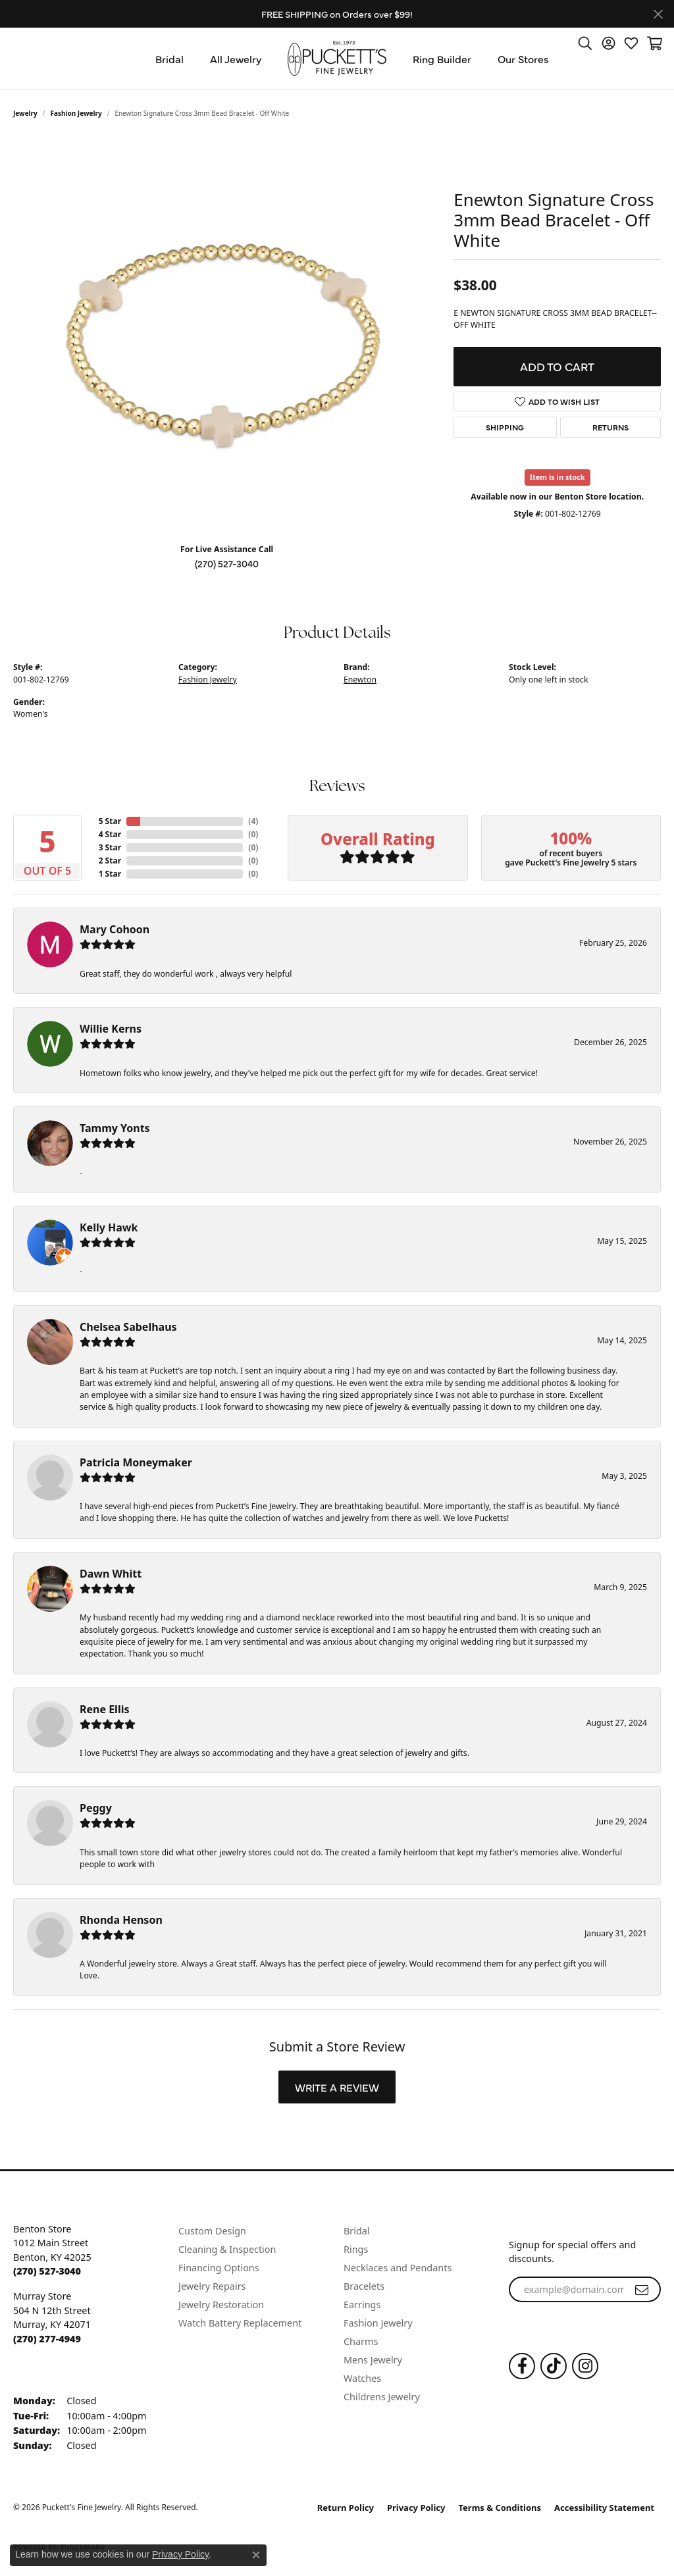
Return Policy (345, 2507)
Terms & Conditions (500, 2507)
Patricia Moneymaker (136, 1462)
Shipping (505, 427)
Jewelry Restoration (221, 2304)
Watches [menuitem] (362, 2378)
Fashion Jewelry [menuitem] (378, 2323)
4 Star (110, 834)
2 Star (110, 860)
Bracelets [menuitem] (364, 2286)
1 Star (110, 873)
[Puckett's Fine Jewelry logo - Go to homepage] (337, 58)
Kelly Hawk (109, 1227)
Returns (610, 427)
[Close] (658, 14)
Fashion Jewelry (76, 113)
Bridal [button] (169, 58)
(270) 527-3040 (227, 563)
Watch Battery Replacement (239, 2323)
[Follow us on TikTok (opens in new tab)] (553, 2366)
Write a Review (337, 2087)
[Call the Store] (47, 2271)
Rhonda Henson (121, 1920)
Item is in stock (557, 477)
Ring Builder (442, 58)
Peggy (96, 1808)
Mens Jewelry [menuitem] (373, 2360)
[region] (227, 335)
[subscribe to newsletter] (642, 2290)
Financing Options (218, 2267)
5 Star (110, 821)
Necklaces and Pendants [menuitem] (398, 2267)
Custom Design (212, 2231)
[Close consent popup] (256, 2555)
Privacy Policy (416, 2507)
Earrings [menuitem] (362, 2304)
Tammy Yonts (115, 1128)
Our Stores (523, 58)
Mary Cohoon (114, 929)
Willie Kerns (111, 1028)
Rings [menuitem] (356, 2249)
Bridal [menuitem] (357, 2231)
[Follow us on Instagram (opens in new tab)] (585, 2366)
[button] (585, 43)
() (253, 821)
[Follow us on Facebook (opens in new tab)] (522, 2366)
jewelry (25, 113)
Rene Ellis (104, 1709)
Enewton (360, 679)
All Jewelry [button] (235, 58)
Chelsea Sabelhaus (128, 1327)
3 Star (110, 847)
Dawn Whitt (111, 1573)
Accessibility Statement (604, 2507)
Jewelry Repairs (212, 2286)
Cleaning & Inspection (227, 2249)
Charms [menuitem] (361, 2341)
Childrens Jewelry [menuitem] (382, 2396)
